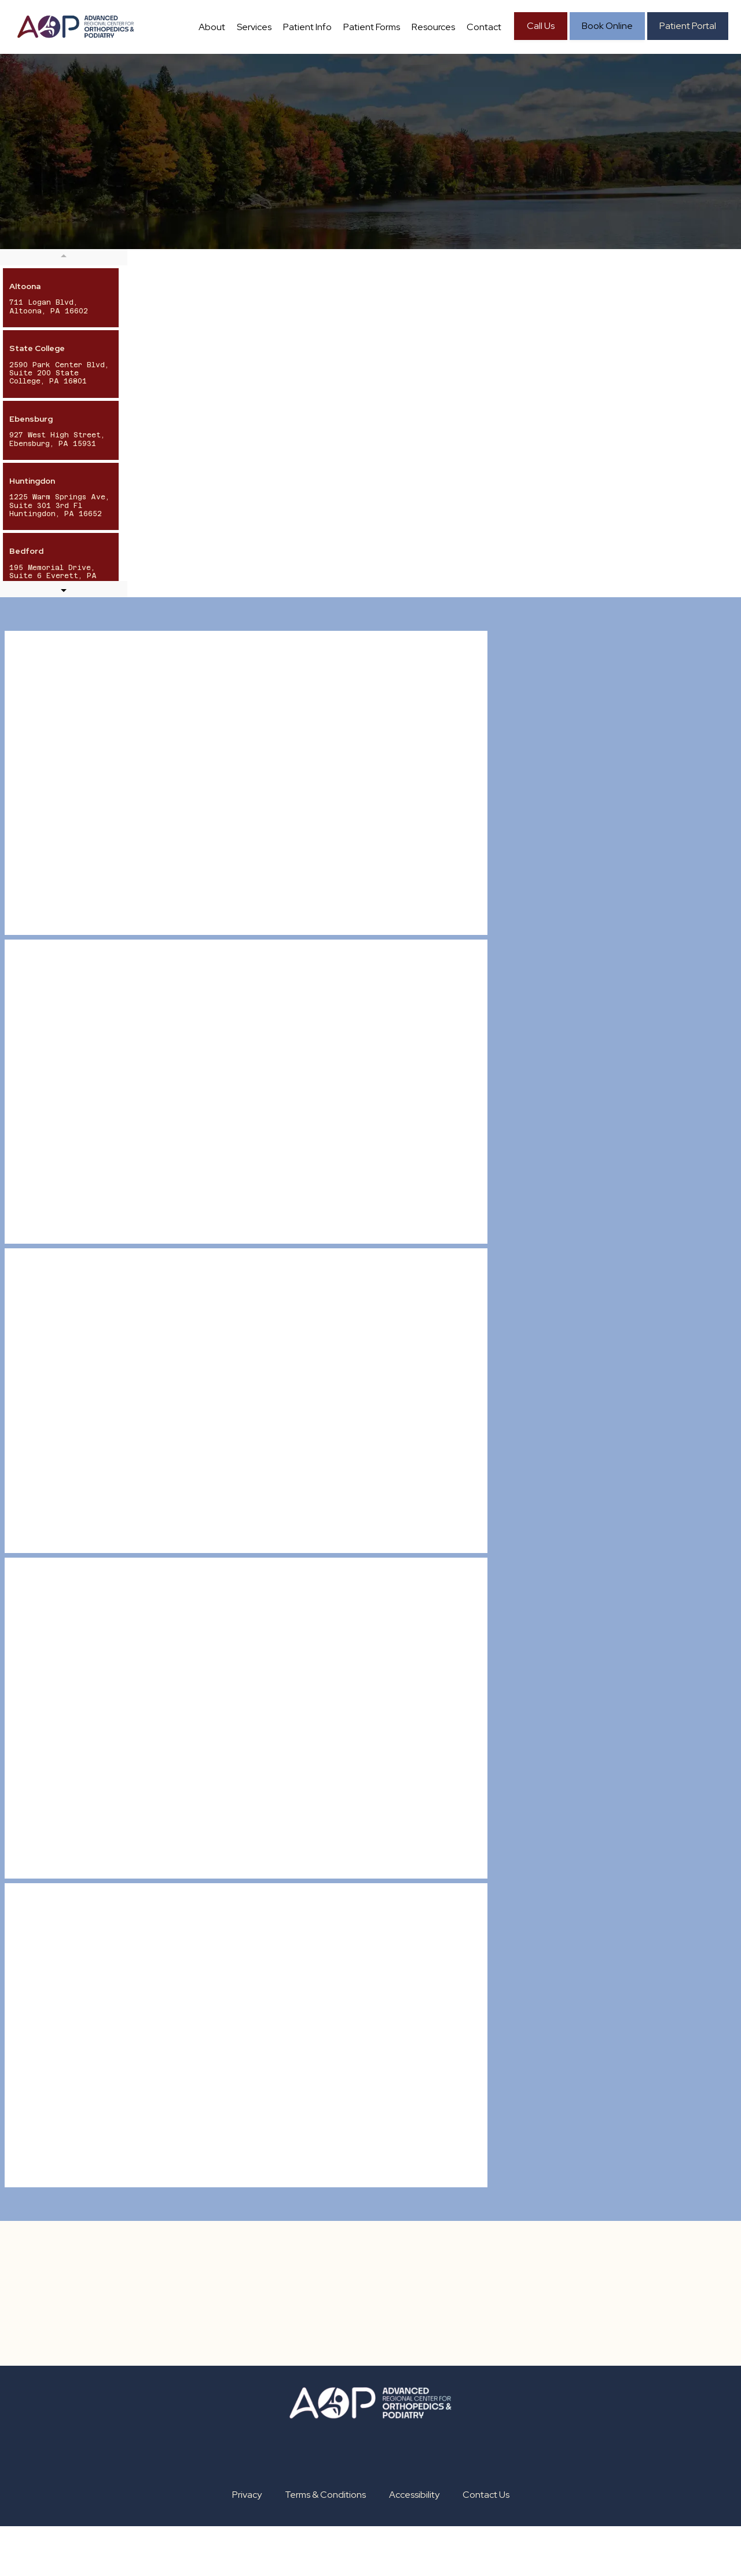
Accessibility (414, 2544)
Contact (533, 84)
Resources (471, 84)
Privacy (247, 2544)
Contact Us (486, 2544)
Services (257, 84)
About (203, 84)
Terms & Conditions (325, 2544)
